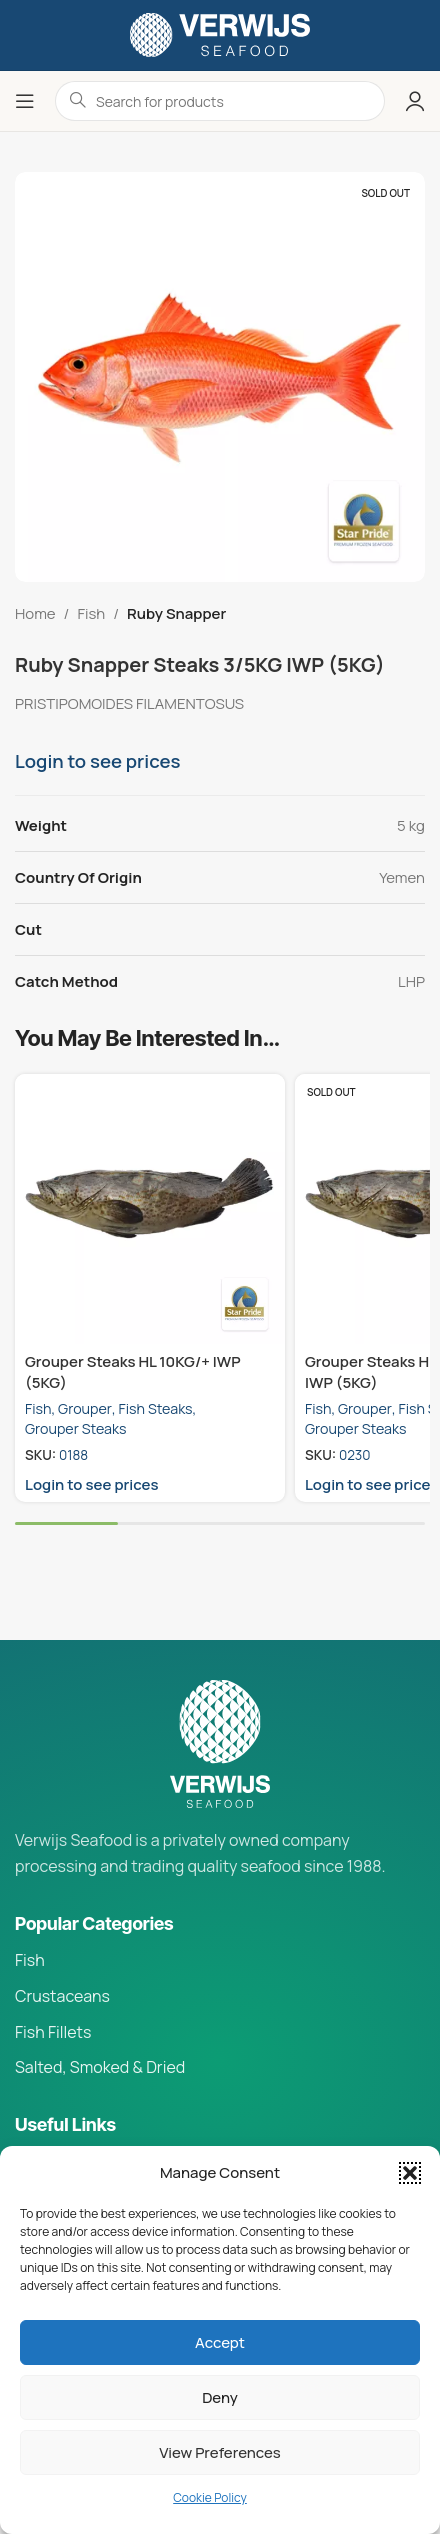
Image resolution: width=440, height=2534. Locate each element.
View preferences (220, 2452)
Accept (220, 2342)
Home (35, 613)
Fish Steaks (156, 1408)
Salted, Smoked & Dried (100, 2067)
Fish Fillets (53, 2032)
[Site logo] (220, 33)
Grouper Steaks (75, 1428)
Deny (220, 2397)
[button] (410, 2173)
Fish (91, 613)
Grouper (85, 1408)
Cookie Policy (210, 2497)
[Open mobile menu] (25, 101)
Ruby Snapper (176, 613)
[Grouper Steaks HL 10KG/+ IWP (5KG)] (150, 1209)
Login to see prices (98, 761)
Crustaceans (62, 1996)
